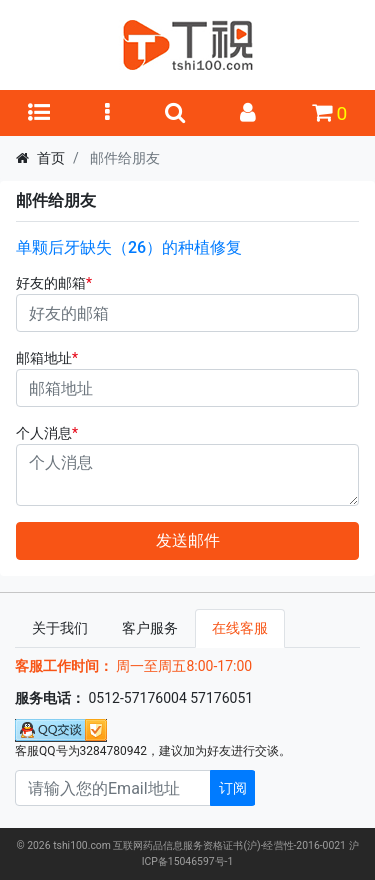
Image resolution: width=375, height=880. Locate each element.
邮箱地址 (44, 358)
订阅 (233, 788)
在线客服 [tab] (240, 628)
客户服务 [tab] (150, 628)
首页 (51, 158)
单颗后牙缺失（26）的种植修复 (129, 247)
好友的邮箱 (51, 283)
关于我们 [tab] (60, 628)
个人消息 (44, 433)
